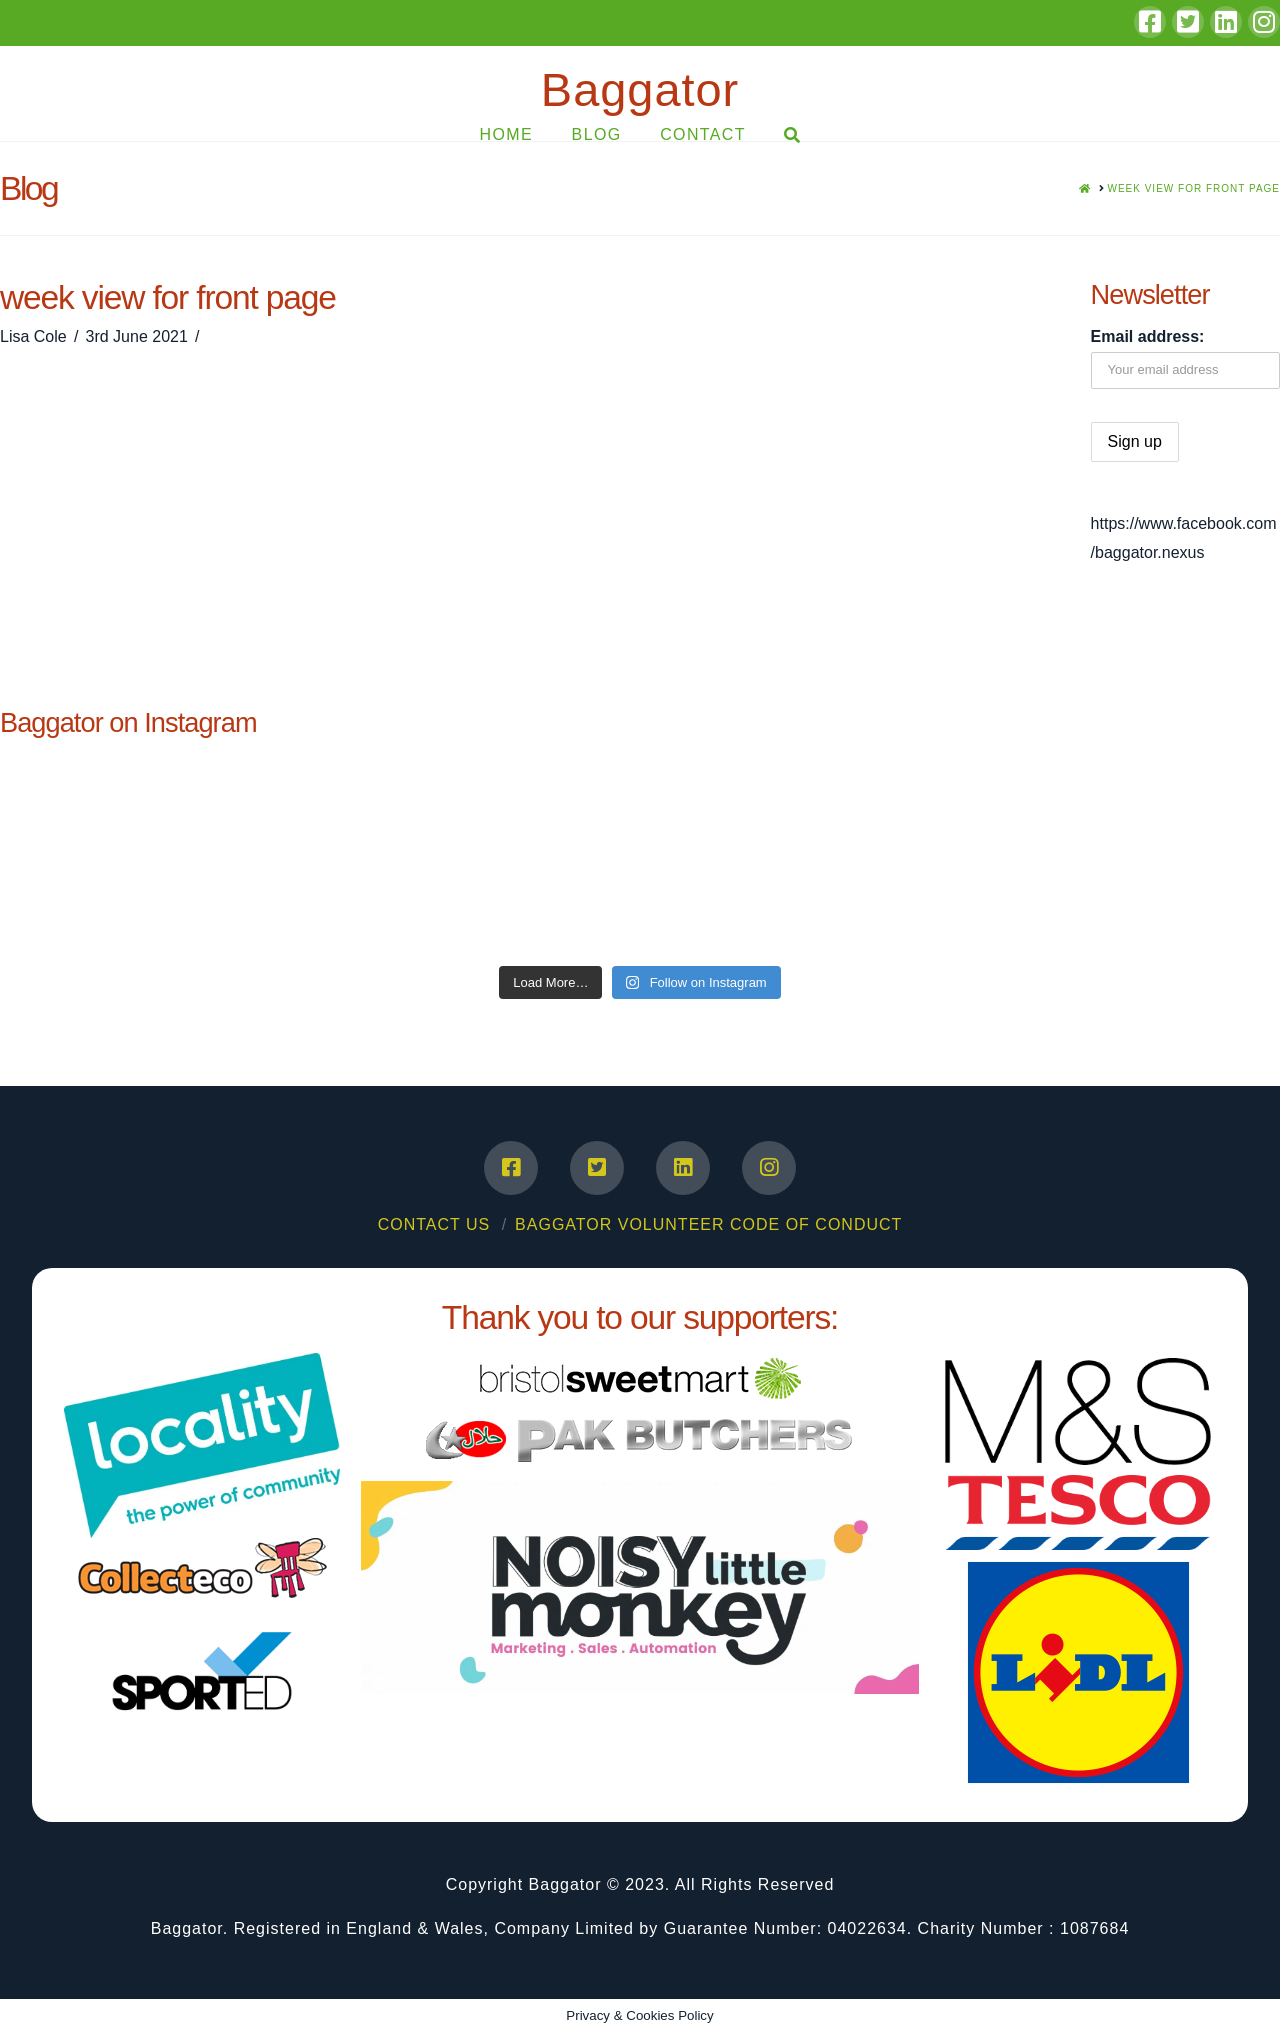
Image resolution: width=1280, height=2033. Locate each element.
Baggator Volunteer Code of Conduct (708, 1224)
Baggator (640, 89)
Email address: (1148, 336)
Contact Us (434, 1224)
